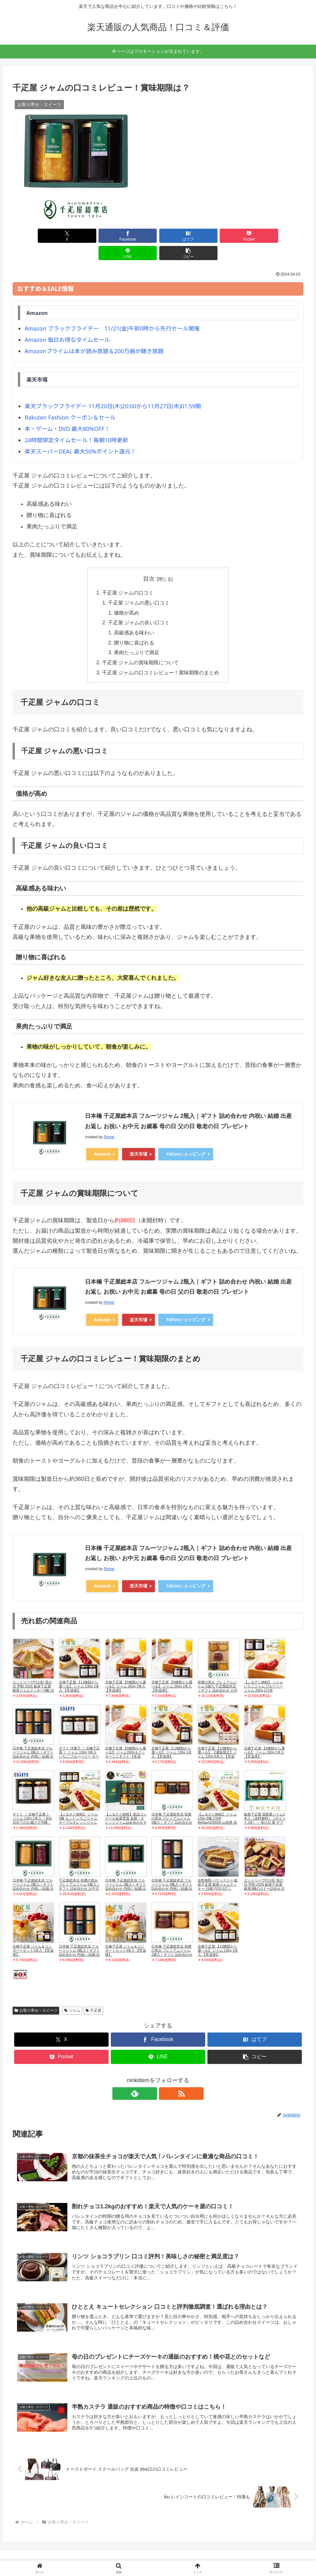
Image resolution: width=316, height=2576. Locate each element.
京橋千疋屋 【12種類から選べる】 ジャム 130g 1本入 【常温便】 (171, 1736)
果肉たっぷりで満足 (137, 637)
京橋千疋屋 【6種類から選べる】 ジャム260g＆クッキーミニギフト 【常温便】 (125, 1738)
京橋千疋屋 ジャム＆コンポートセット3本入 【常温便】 (125, 1934)
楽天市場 (138, 1138)
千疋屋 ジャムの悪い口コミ (139, 586)
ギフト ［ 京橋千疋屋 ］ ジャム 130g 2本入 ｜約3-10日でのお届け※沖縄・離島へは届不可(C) (33, 1804)
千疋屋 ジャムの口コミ (128, 575)
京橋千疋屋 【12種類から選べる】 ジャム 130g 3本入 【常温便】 (218, 1934)
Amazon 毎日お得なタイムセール (67, 322)
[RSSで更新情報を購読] (165, 2077)
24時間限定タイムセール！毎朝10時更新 (76, 423)
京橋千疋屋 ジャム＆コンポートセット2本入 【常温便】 (33, 1934)
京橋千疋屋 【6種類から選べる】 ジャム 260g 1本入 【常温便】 (264, 1736)
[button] (280, 236)
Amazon (102, 1138)
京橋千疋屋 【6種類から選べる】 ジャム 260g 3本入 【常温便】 (125, 1670)
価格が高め (126, 596)
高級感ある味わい (134, 616)
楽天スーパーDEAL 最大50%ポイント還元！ (80, 434)
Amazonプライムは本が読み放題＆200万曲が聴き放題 (94, 333)
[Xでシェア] (36, 236)
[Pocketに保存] (182, 236)
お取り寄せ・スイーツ (35, 1995)
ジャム (72, 1995)
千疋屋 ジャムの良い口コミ (139, 606)
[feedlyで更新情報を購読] (150, 2077)
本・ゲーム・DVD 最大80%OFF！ (67, 411)
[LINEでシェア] (231, 236)
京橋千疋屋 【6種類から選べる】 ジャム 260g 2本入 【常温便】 (171, 1670)
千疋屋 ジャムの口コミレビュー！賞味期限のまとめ (160, 657)
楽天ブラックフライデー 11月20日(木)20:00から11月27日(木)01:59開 (113, 389)
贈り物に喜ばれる (134, 626)
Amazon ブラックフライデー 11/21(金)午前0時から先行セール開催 (112, 311)
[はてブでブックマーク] (133, 236)
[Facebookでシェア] (84, 236)
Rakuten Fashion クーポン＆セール (70, 400)
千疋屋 (94, 1995)
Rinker (109, 1121)
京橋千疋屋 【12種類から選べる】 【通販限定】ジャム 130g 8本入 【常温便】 (217, 1738)
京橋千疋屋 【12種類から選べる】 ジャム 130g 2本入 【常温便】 (79, 1670)
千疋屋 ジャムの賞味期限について (140, 647)
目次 (149, 561)
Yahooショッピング (186, 1138)
